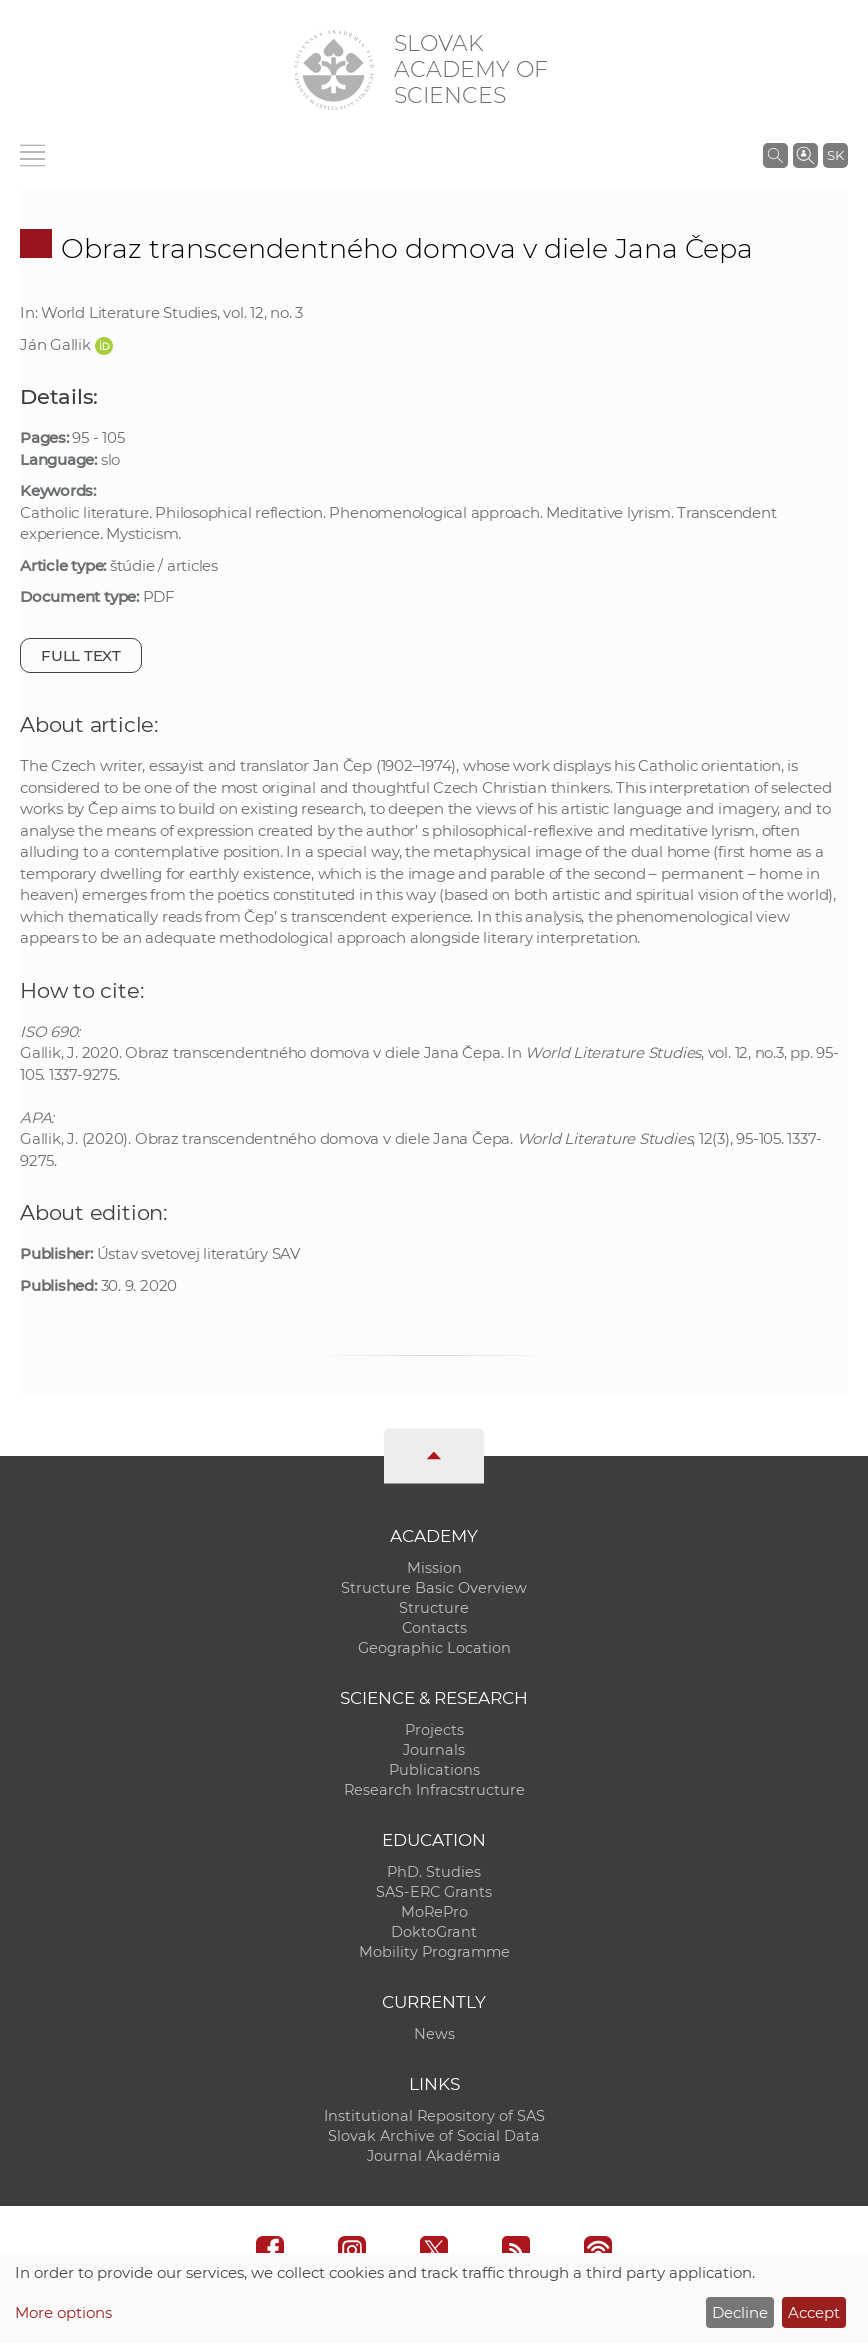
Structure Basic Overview (434, 1588)
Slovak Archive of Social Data (434, 2136)
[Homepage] (334, 70)
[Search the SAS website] (775, 155)
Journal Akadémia (434, 2156)
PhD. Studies (434, 1872)
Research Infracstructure (434, 1790)
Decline (740, 2312)
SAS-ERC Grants (434, 1892)
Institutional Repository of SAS (434, 2116)
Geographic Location (434, 1648)
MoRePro (434, 1912)
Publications (434, 1770)
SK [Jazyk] (835, 155)
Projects (434, 1730)
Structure (434, 1608)
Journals (434, 1750)
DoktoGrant (434, 1932)
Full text (81, 655)
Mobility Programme (434, 1952)
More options (63, 2312)
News (434, 2034)
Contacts (434, 1628)
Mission (434, 1568)
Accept (814, 2312)
